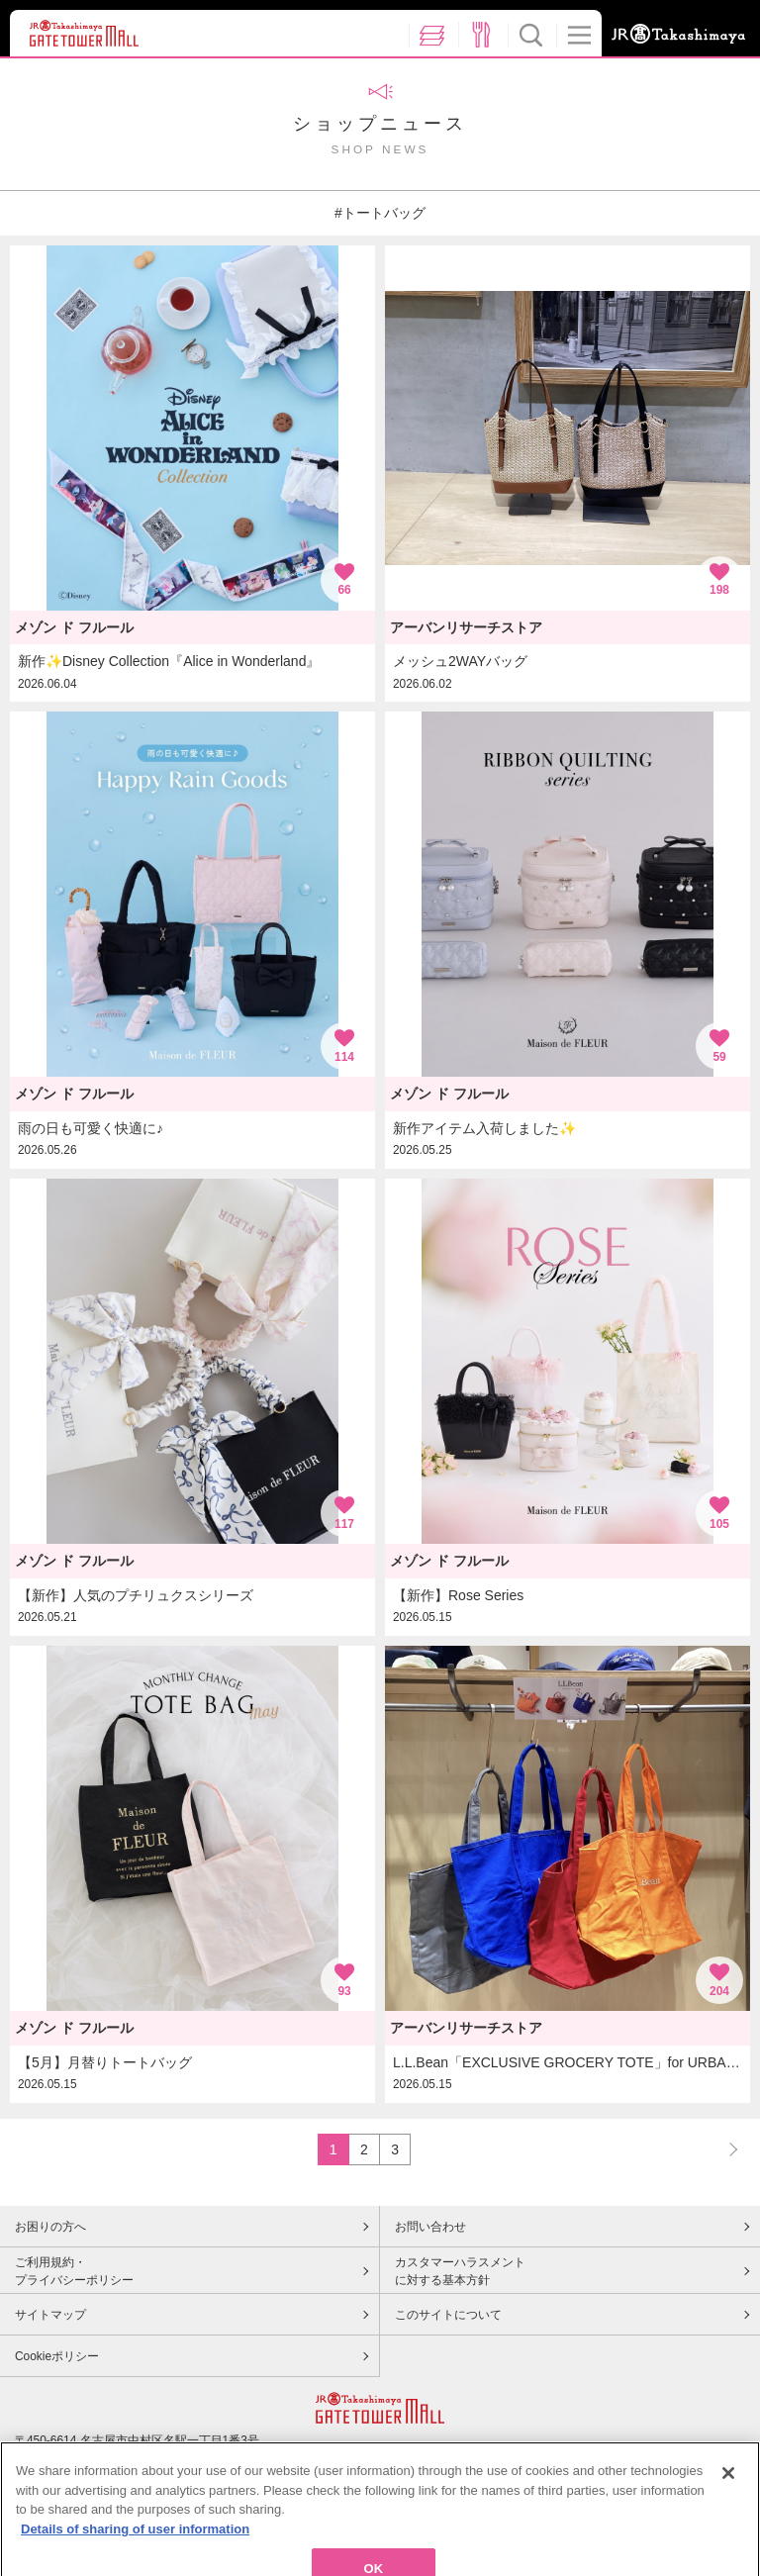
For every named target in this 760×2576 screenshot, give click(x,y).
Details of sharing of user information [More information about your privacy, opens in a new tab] (135, 2553)
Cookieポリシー (57, 2356)
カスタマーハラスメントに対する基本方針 (460, 2271)
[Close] (728, 2498)
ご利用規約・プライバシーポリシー (74, 2271)
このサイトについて (448, 2315)
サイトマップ (50, 2315)
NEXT (724, 2149)
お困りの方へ (50, 2227)
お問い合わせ (430, 2227)
